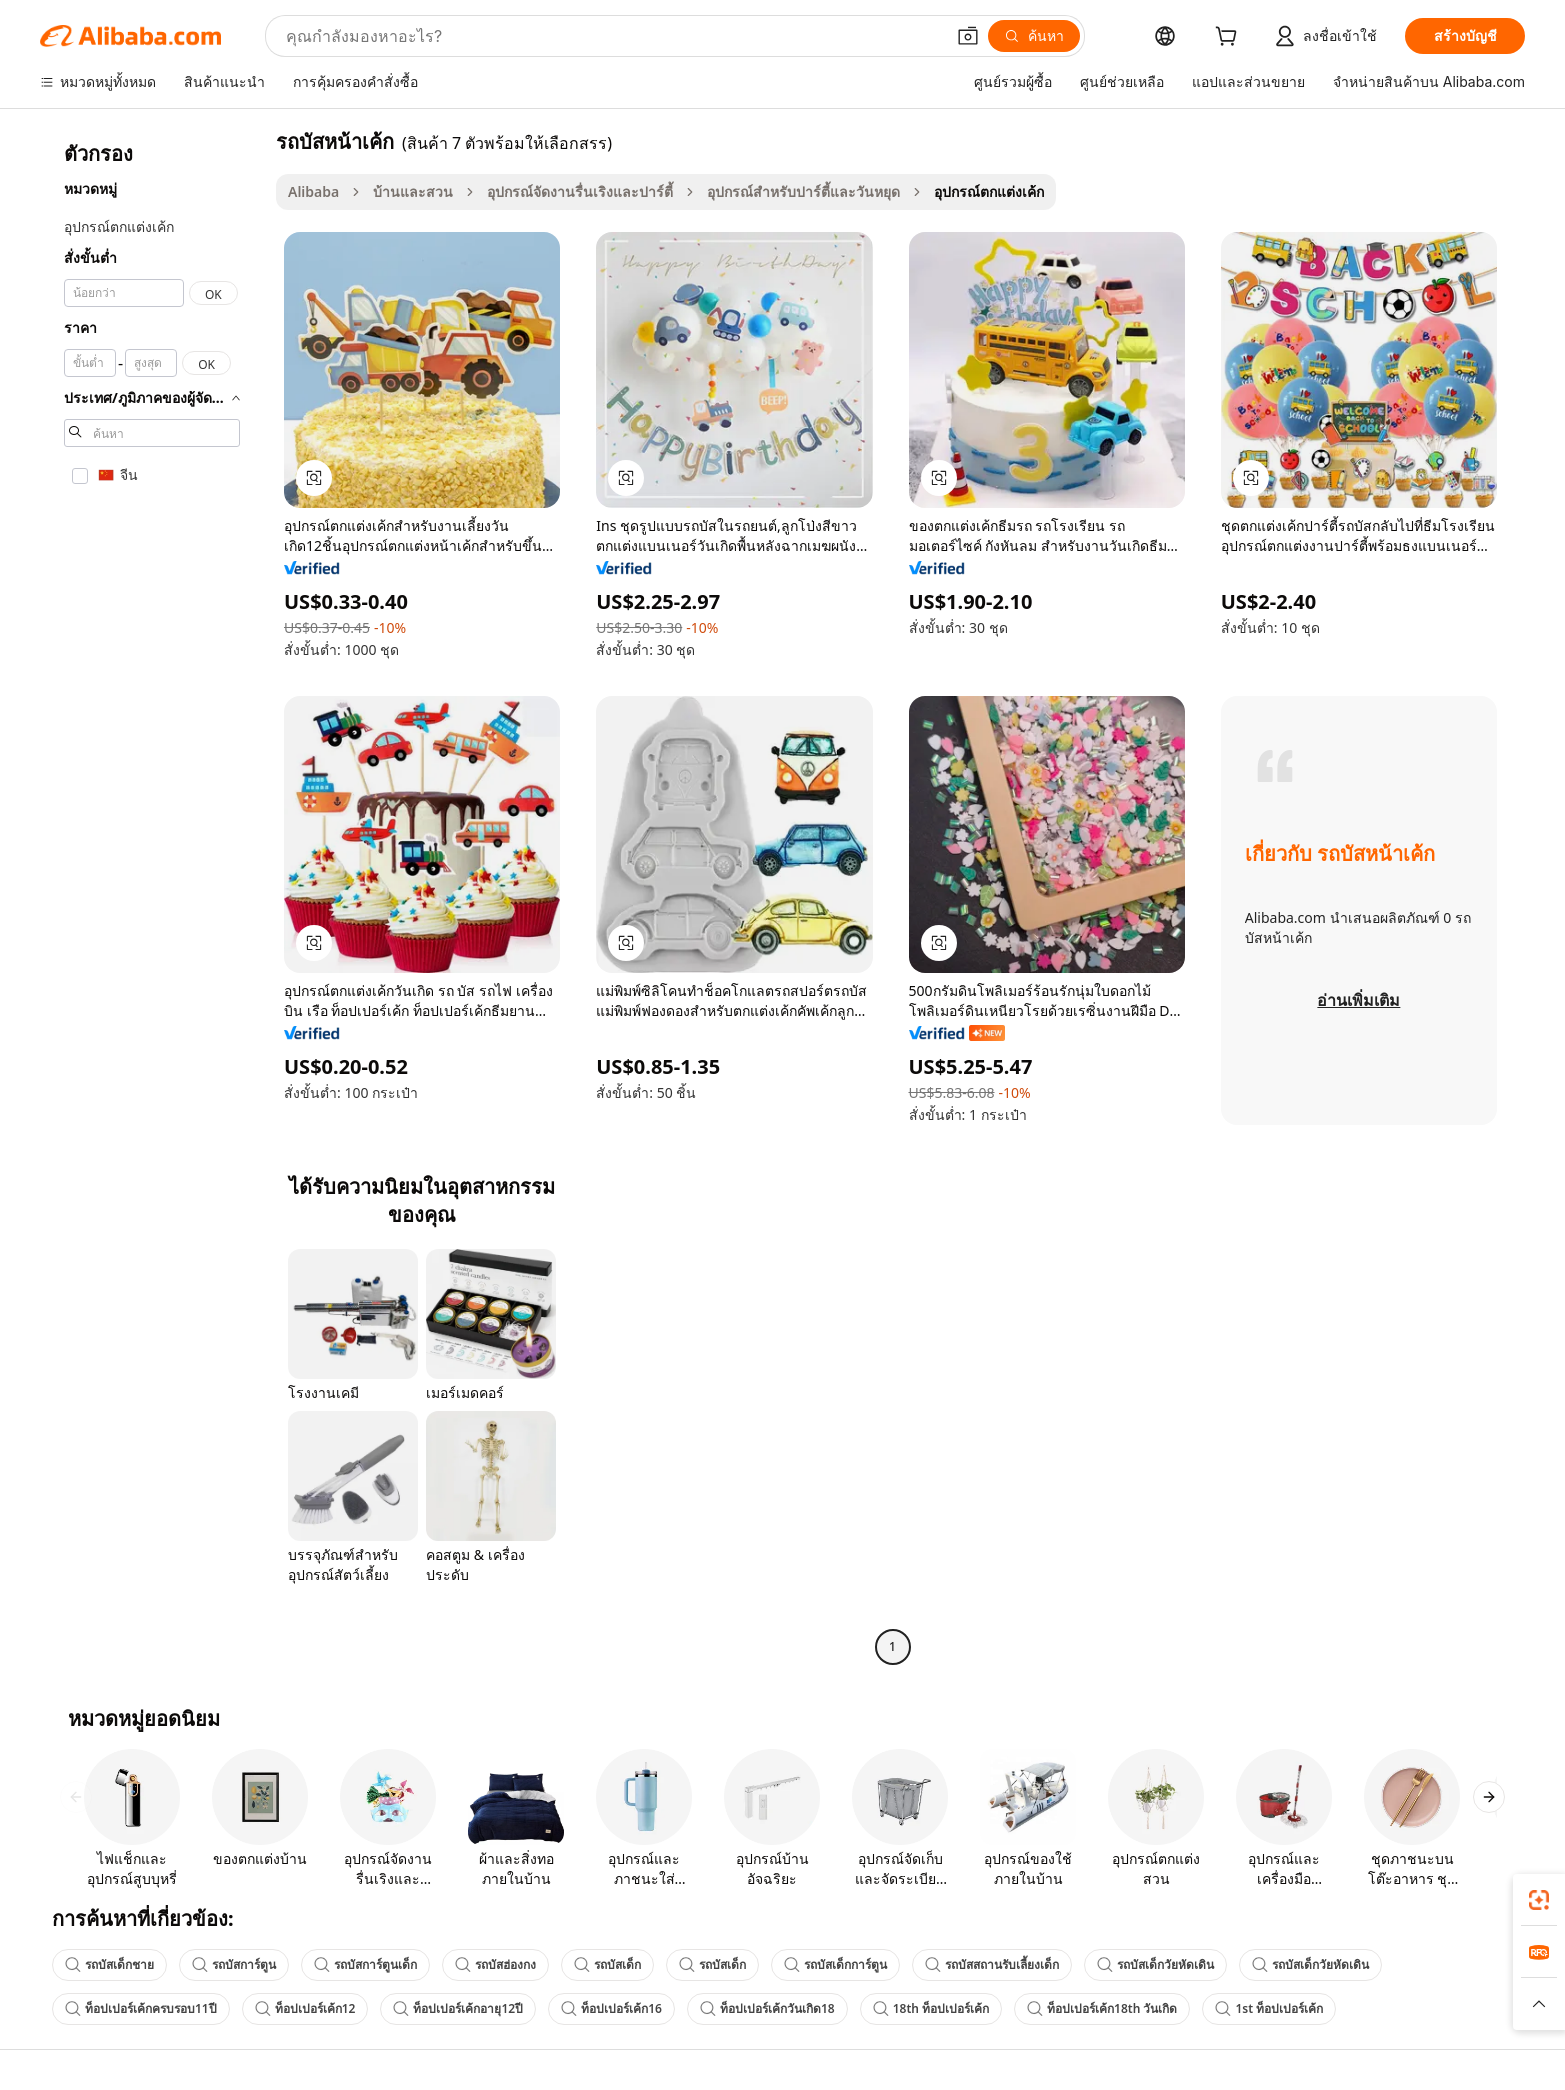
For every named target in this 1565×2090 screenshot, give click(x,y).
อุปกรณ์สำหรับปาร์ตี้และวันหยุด (803, 191)
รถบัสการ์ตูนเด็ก (365, 1964)
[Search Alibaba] (613, 36)
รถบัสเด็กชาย (109, 1964)
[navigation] (152, 896)
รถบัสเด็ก (607, 1964)
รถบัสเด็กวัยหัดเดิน (1155, 1964)
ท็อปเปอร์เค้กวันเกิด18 (767, 2008)
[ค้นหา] (1034, 36)
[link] (1539, 1900)
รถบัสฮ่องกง (495, 1964)
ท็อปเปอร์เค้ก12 (305, 2008)
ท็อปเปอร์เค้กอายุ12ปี (458, 2008)
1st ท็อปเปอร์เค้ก (1269, 2008)
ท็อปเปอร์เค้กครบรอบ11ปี (141, 2008)
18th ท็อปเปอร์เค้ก (931, 2008)
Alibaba (313, 191)
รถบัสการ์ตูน (234, 1964)
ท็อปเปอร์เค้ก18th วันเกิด (1102, 2008)
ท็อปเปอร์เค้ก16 (611, 2008)
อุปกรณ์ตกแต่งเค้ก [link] (989, 191)
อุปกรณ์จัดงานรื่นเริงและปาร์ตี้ (580, 191)
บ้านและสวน (413, 191)
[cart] (1230, 38)
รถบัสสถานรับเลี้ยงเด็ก (992, 1964)
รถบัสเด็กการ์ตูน (835, 1964)
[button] (968, 36)
